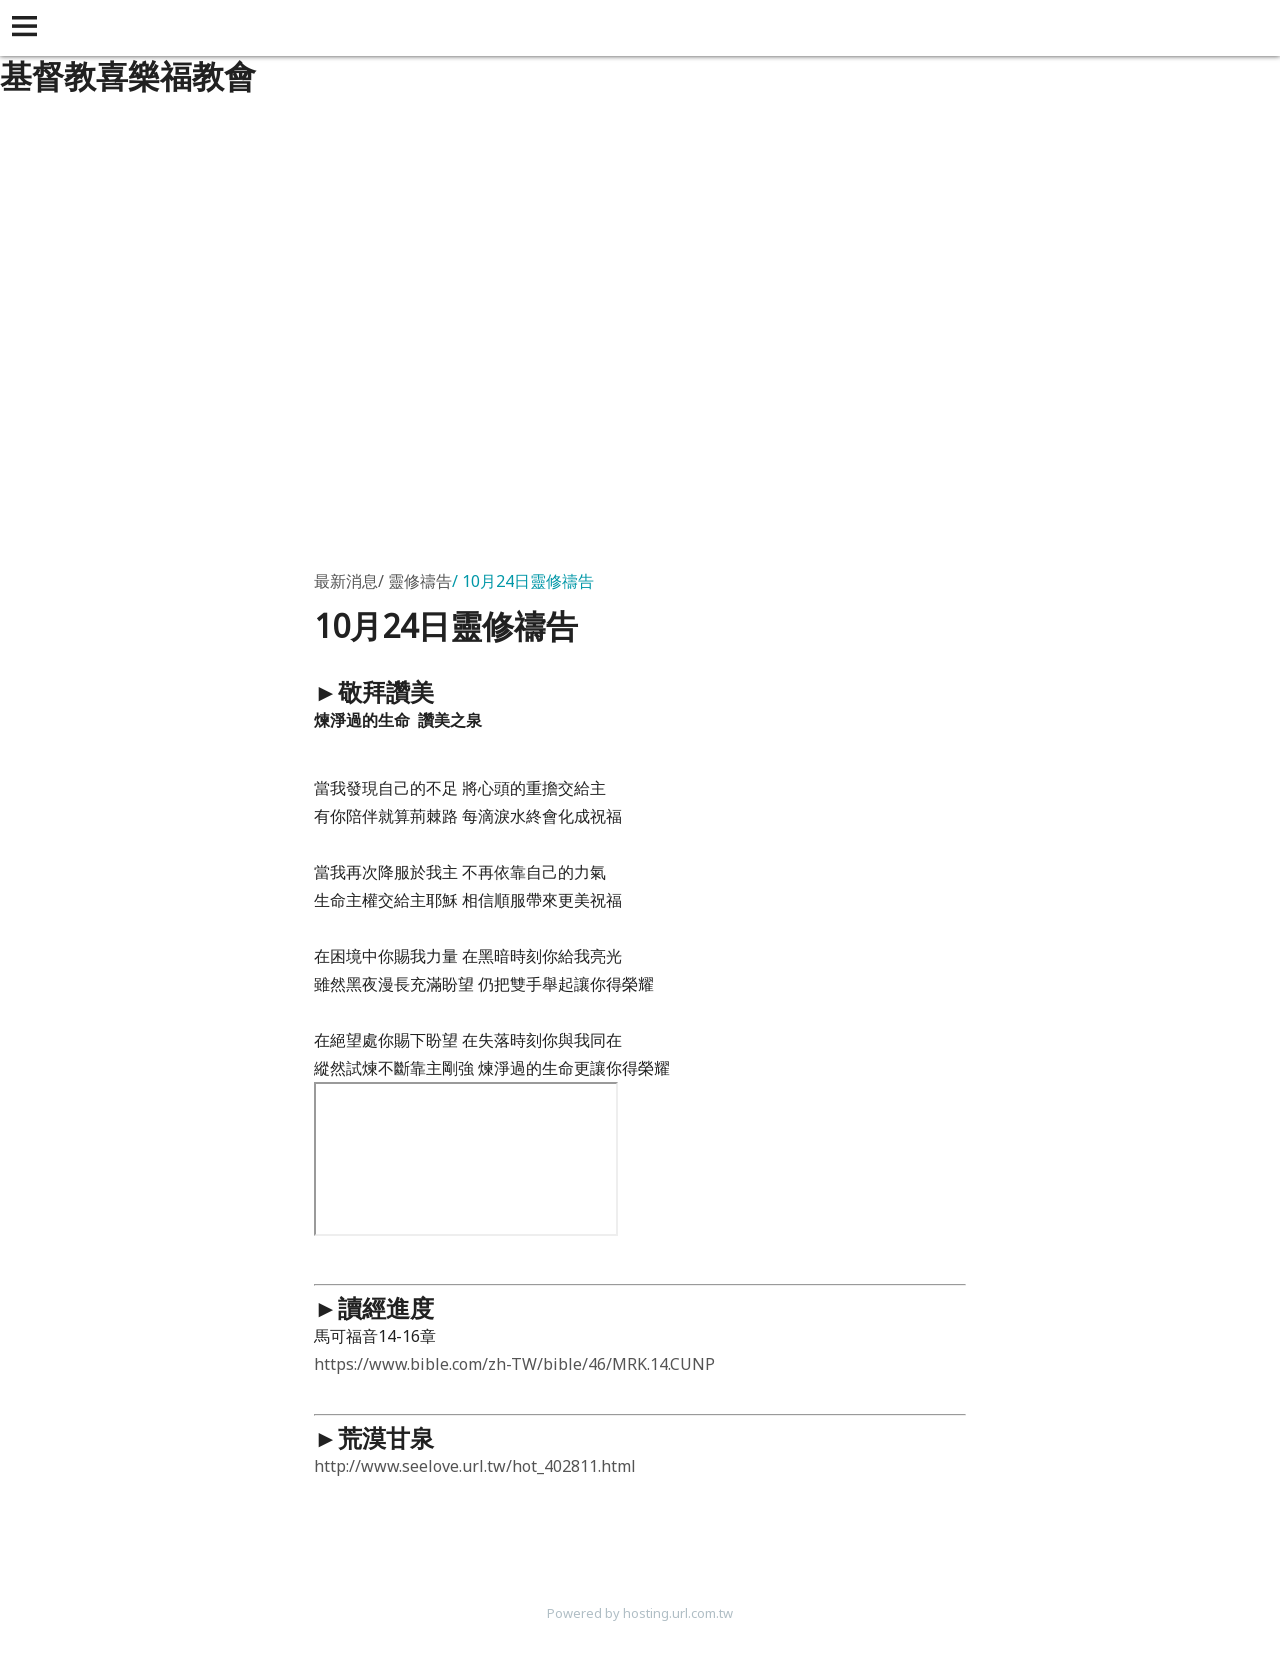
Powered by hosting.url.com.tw (640, 1613)
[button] (28, 28)
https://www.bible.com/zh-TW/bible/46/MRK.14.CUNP (514, 1364)
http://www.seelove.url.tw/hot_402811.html (475, 1466)
